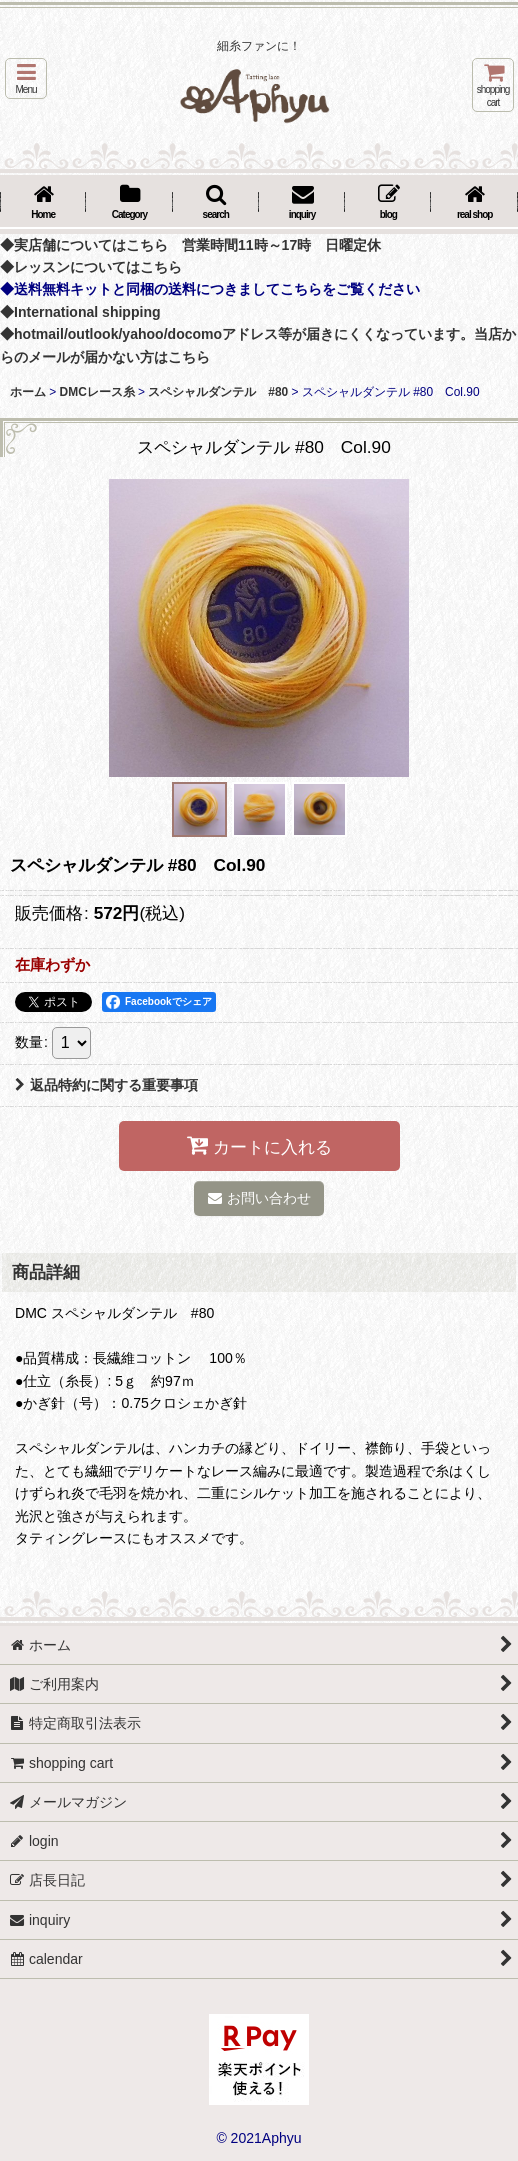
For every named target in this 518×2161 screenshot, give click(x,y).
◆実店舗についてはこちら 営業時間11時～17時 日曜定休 (190, 245)
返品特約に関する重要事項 (106, 1085)
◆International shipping (80, 312)
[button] (26, 78)
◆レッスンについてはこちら (91, 267)
